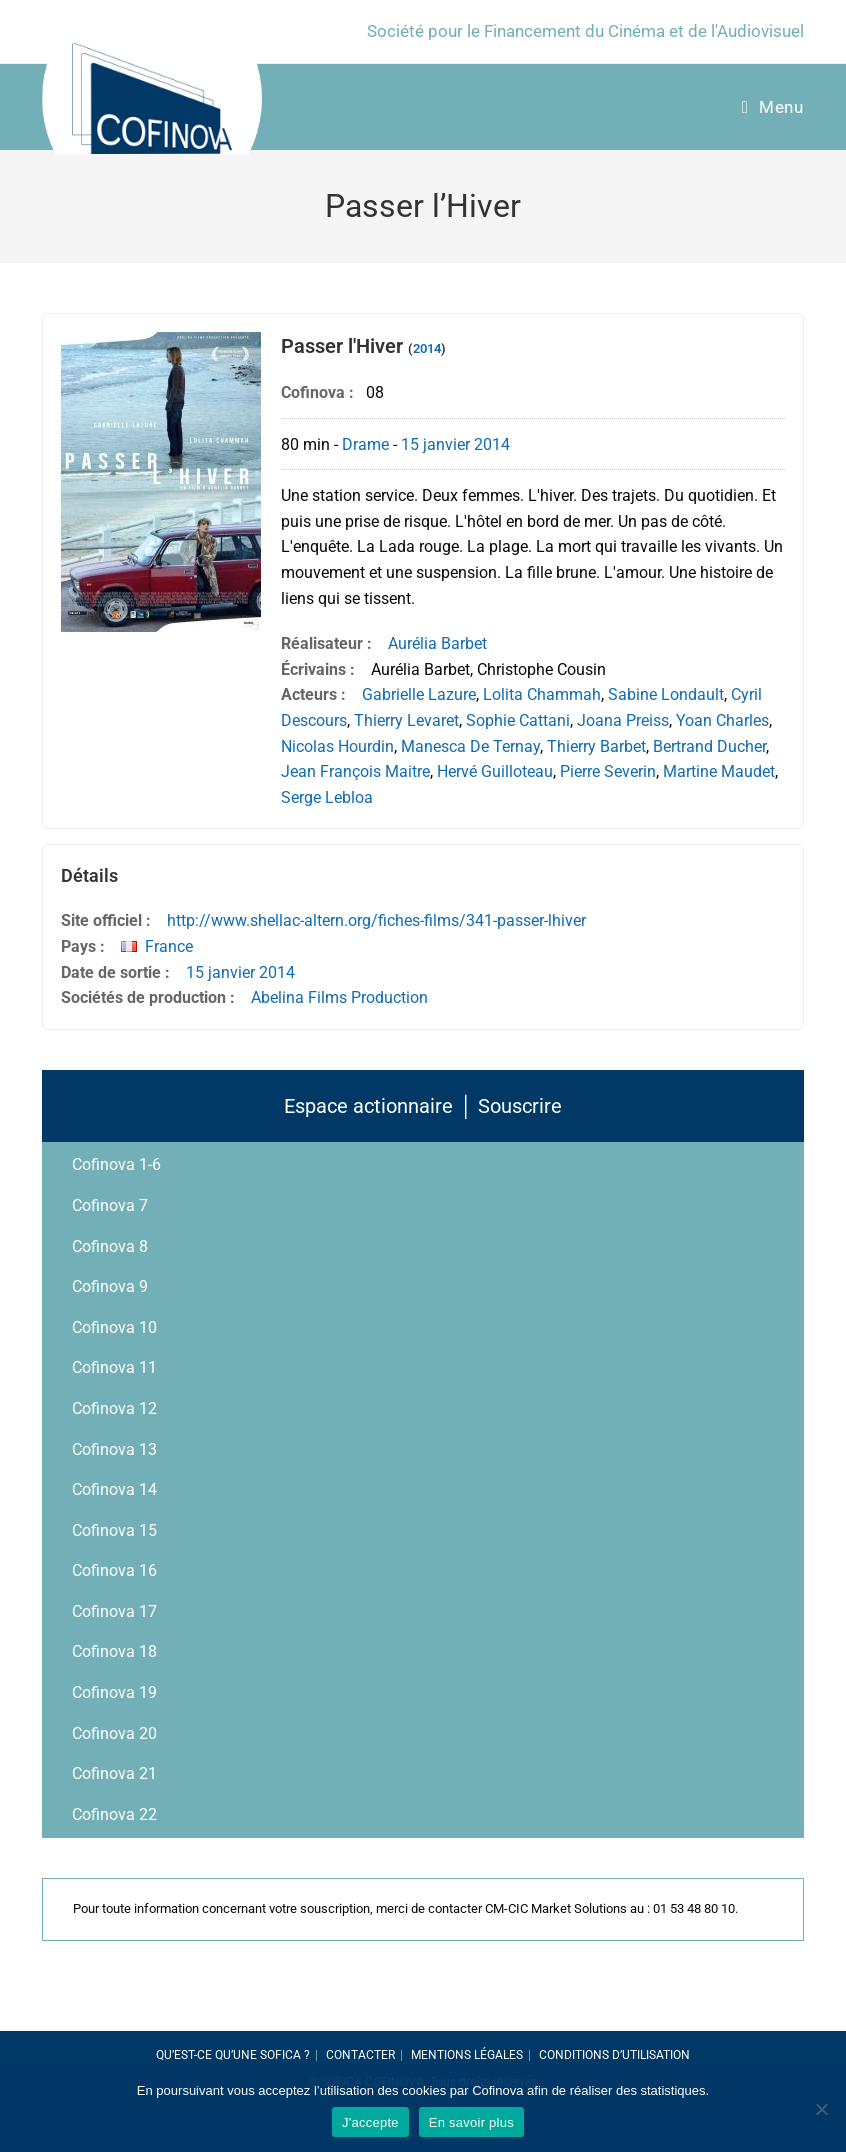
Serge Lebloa (327, 797)
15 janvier (435, 444)
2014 (427, 348)
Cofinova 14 (114, 1489)
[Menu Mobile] (773, 107)
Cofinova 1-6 (116, 1164)
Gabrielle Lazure (419, 694)
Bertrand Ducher (709, 746)
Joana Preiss (623, 720)
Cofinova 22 (114, 1814)
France (169, 946)
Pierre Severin (608, 771)
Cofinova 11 (114, 1367)
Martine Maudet (719, 771)
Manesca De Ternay (470, 746)
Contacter (360, 2055)
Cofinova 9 (110, 1286)
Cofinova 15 (114, 1530)
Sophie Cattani (518, 720)
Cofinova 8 (110, 1246)
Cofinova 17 (114, 1611)
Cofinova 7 (110, 1205)
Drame (365, 444)
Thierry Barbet (596, 746)
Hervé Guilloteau (495, 771)
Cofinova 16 (114, 1570)
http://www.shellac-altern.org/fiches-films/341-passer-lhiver (376, 920)
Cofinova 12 (114, 1408)
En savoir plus (471, 2122)
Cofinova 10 (114, 1327)
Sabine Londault (666, 694)
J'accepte (370, 2122)
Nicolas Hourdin (337, 746)
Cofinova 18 (114, 1651)
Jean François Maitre (355, 771)
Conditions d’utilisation (614, 2055)
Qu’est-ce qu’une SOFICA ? (233, 2055)
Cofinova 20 (114, 1733)
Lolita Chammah (542, 694)
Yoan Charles (722, 720)
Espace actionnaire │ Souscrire (422, 1106)
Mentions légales (467, 2055)
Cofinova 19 (114, 1692)
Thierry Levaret (406, 720)
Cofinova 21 (114, 1773)
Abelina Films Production (339, 997)
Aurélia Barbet (437, 643)
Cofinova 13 (114, 1449)
